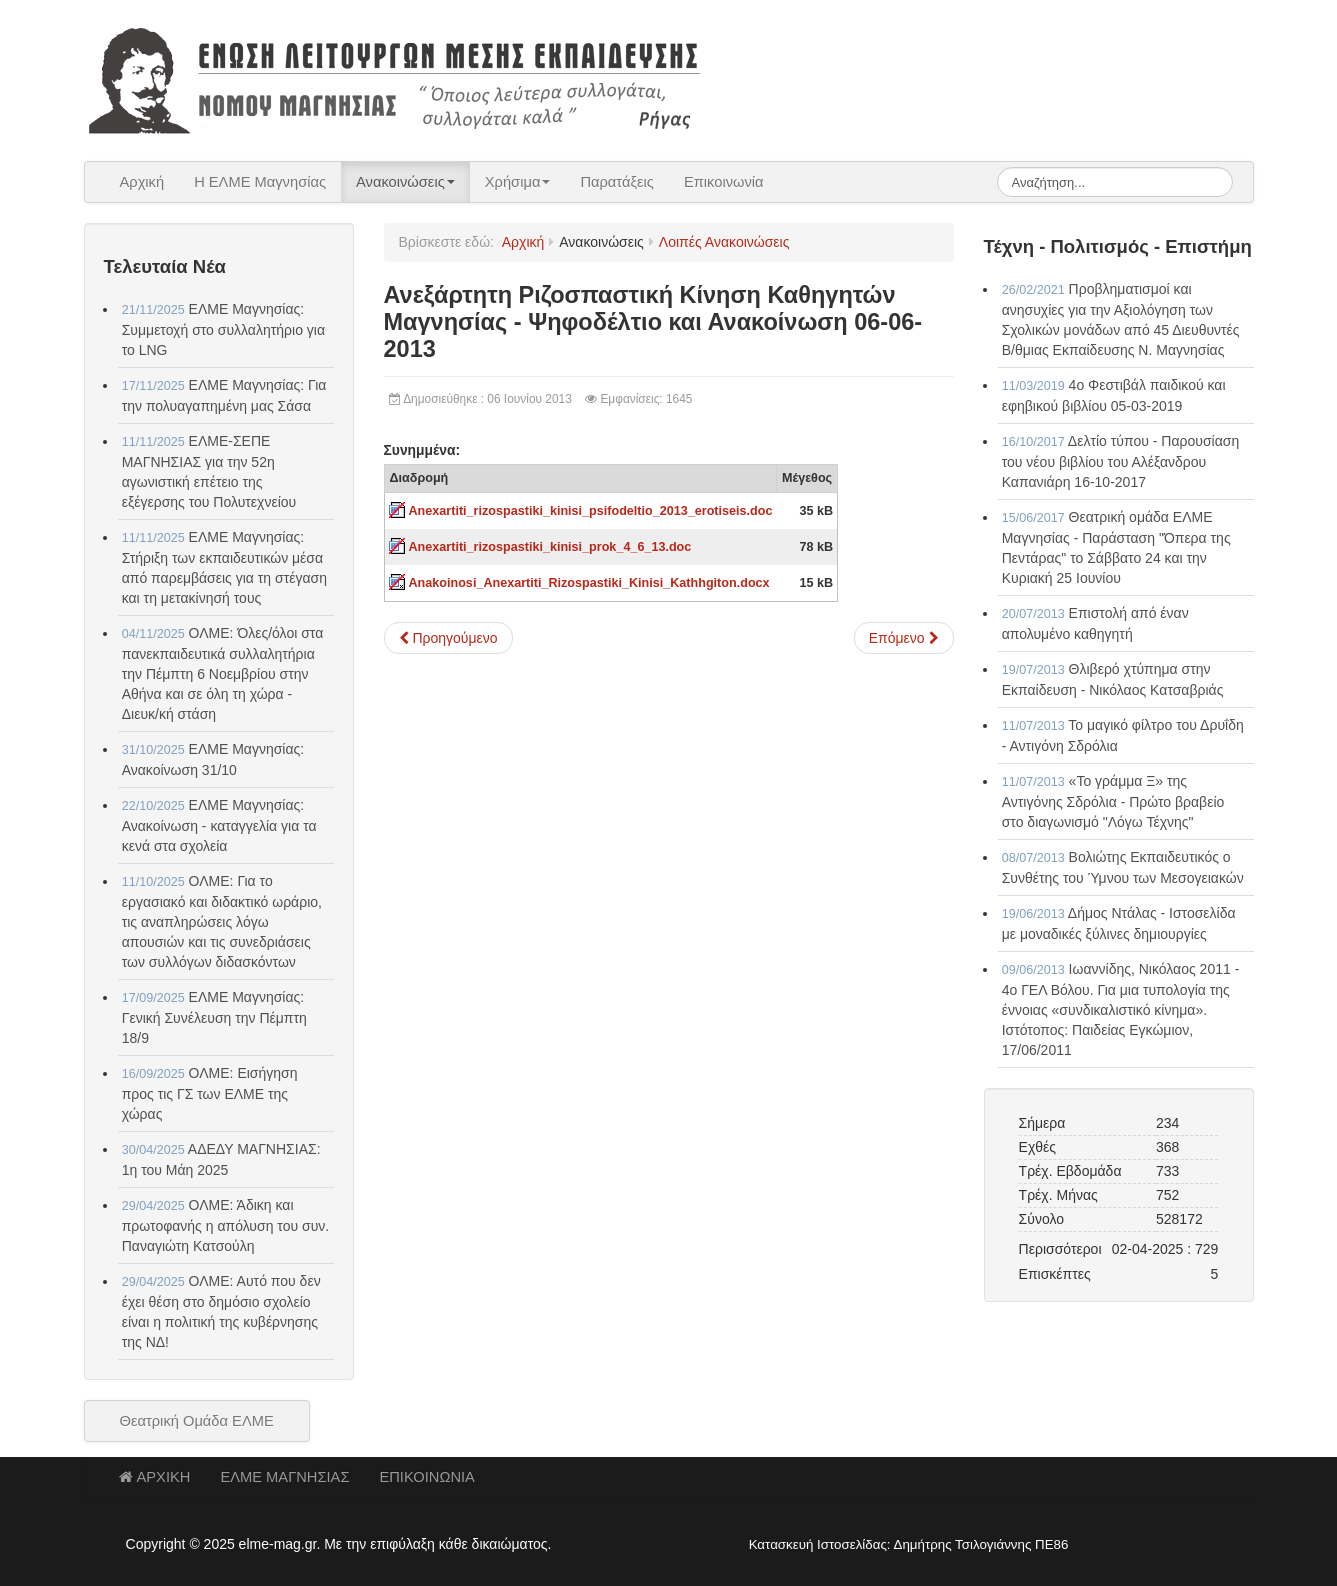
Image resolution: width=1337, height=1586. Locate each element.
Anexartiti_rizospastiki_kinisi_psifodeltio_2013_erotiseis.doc (591, 511)
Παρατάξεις (617, 182)
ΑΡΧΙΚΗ (155, 1477)
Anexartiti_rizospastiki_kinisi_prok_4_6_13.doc (550, 547)
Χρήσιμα (518, 182)
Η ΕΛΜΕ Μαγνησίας (260, 182)
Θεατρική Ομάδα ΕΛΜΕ (197, 1421)
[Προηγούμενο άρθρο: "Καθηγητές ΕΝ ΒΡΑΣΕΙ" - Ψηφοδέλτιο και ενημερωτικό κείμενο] (448, 638)
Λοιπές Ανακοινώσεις (724, 242)
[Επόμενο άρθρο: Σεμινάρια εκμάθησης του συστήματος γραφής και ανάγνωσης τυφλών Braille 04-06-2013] (904, 638)
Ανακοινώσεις (405, 182)
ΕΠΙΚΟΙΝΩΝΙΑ (426, 1477)
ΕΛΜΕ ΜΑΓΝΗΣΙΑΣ (284, 1477)
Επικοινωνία (724, 182)
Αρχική (142, 182)
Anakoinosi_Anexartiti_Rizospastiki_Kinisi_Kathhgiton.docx (589, 583)
